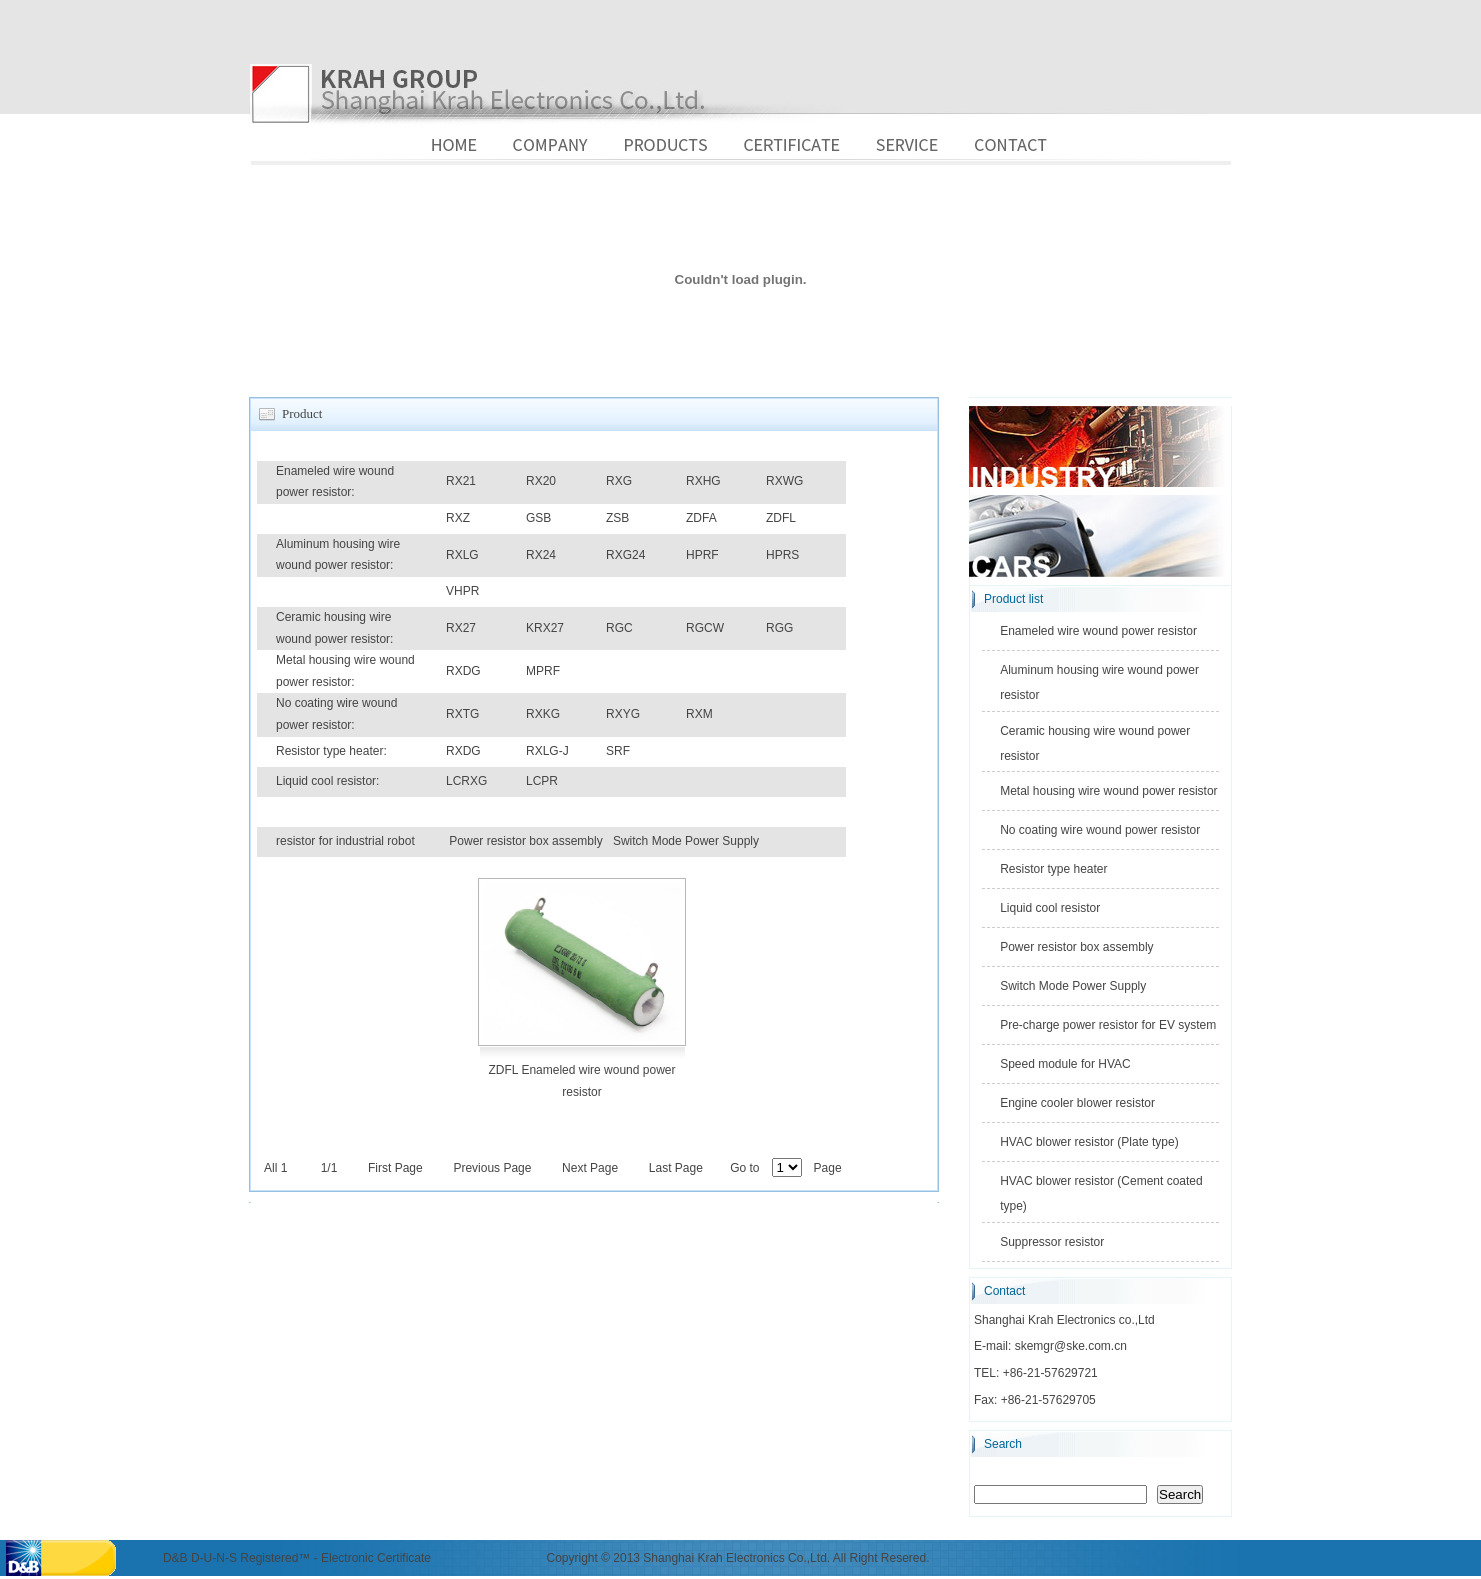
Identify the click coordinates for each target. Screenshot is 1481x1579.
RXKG (543, 714)
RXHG (703, 481)
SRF (618, 751)
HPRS (782, 555)
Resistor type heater (1053, 869)
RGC (619, 628)
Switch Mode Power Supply (686, 841)
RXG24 (625, 555)
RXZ (458, 518)
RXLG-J (547, 751)
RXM (699, 714)
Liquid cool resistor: (327, 781)
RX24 (541, 555)
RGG (779, 628)
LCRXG (466, 781)
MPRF (543, 671)
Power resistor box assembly (525, 841)
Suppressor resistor (1052, 1242)
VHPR (462, 591)
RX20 (541, 481)
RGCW (705, 628)
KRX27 (545, 628)
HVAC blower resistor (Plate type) (1089, 1142)
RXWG (784, 481)
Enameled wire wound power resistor (1098, 631)
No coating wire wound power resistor (1100, 830)
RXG (619, 481)
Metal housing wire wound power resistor (1108, 791)
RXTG (462, 714)
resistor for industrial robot (345, 841)
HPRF (702, 555)
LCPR (542, 781)
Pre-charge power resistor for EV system (1108, 1025)
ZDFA (701, 518)
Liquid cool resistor (1050, 908)
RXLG (462, 555)
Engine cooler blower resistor (1077, 1103)
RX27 (461, 628)
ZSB (617, 518)
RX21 (461, 481)
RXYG (623, 714)
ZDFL (781, 518)
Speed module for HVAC (1065, 1064)
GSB (538, 518)
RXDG (463, 671)
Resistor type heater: (331, 751)
